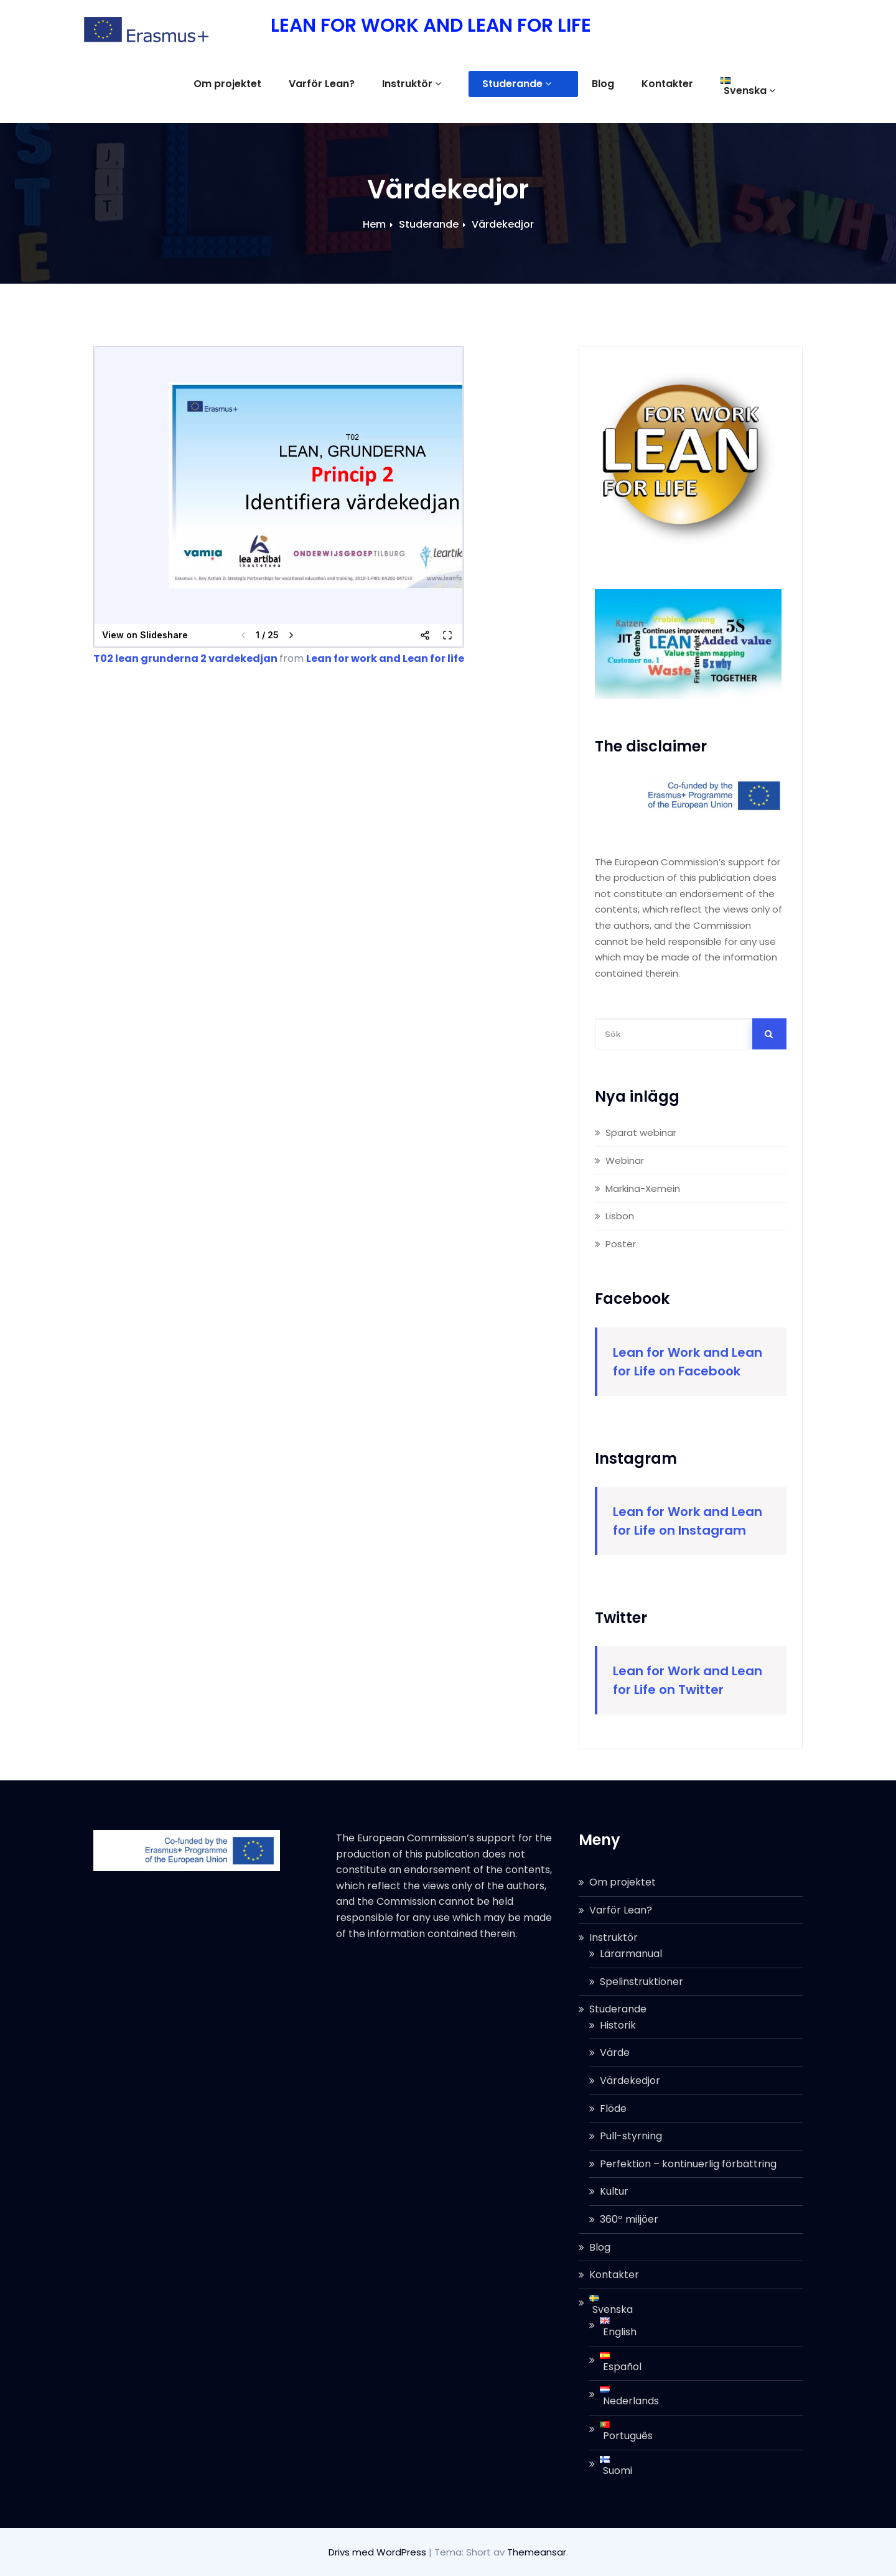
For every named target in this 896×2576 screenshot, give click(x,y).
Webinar (624, 1160)
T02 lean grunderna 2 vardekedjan (185, 658)
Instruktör (452, 84)
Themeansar (536, 2552)
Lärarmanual (631, 1953)
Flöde (613, 2108)
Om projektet (268, 84)
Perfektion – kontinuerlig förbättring (688, 2164)
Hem (374, 224)
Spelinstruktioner (641, 1981)
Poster (620, 1243)
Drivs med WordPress (379, 2552)
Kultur (614, 2191)
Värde (615, 2052)
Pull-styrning (631, 2136)
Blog (616, 84)
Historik (618, 2025)
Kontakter (681, 84)
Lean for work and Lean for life (385, 658)
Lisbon (619, 1215)
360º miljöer (629, 2219)
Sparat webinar (640, 1132)
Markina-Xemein (642, 1188)
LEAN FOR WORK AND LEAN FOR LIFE (431, 25)
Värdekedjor (503, 224)
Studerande (543, 84)
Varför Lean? (362, 84)
